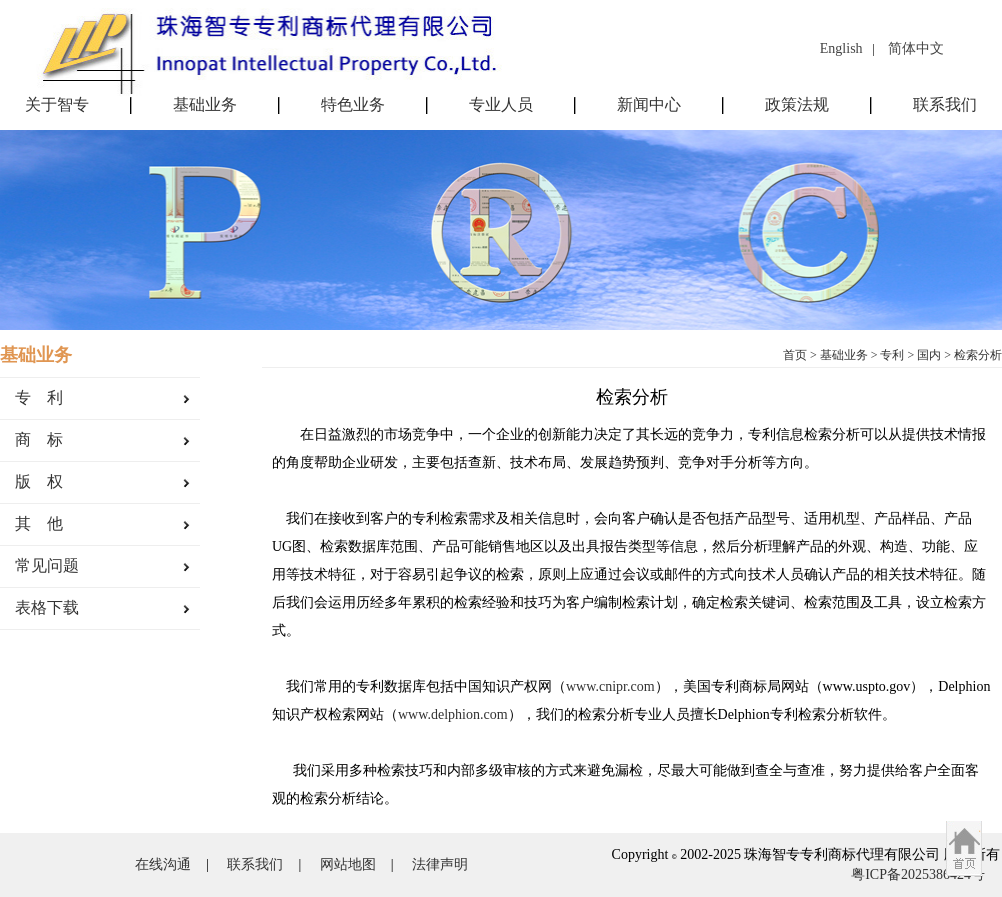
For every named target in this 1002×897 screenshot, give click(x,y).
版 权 (39, 481)
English (841, 48)
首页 (795, 355)
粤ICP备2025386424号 (918, 874)
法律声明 (440, 864)
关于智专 (57, 105)
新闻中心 (649, 105)
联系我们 (945, 105)
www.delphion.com (453, 714)
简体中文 (916, 48)
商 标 (39, 439)
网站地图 (348, 864)
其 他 (39, 523)
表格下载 (47, 607)
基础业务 (205, 105)
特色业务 (353, 105)
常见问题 (47, 565)
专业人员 (501, 105)
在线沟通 (163, 864)
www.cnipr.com (610, 686)
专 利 (39, 397)
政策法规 (797, 105)
